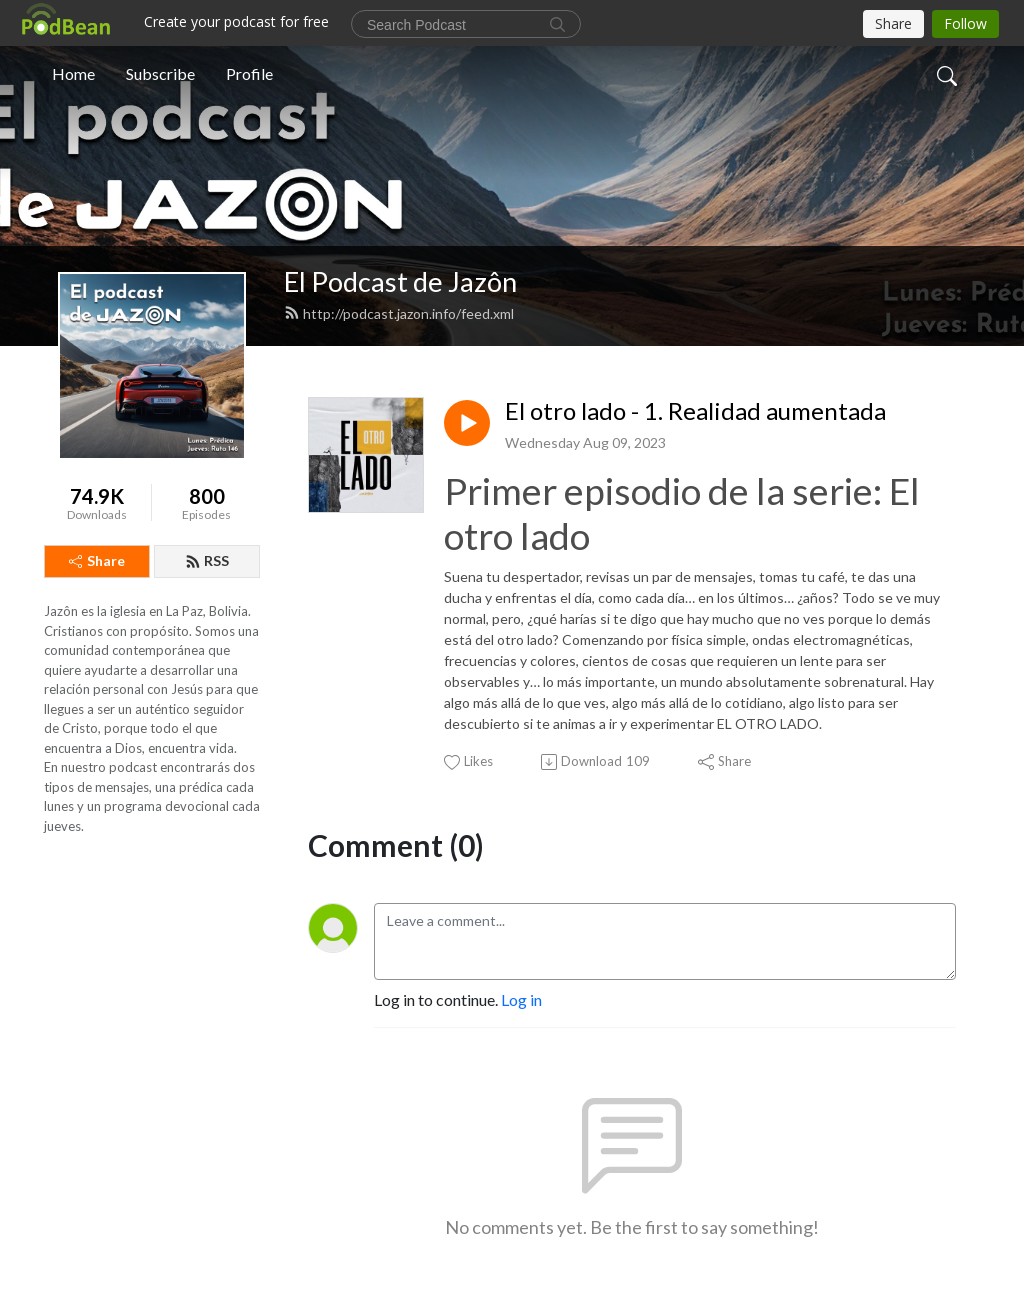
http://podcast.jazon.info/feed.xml (399, 313)
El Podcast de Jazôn (400, 281)
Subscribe (160, 73)
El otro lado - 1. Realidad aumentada (695, 411)
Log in (521, 999)
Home (73, 73)
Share (97, 560)
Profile (249, 73)
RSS (207, 560)
